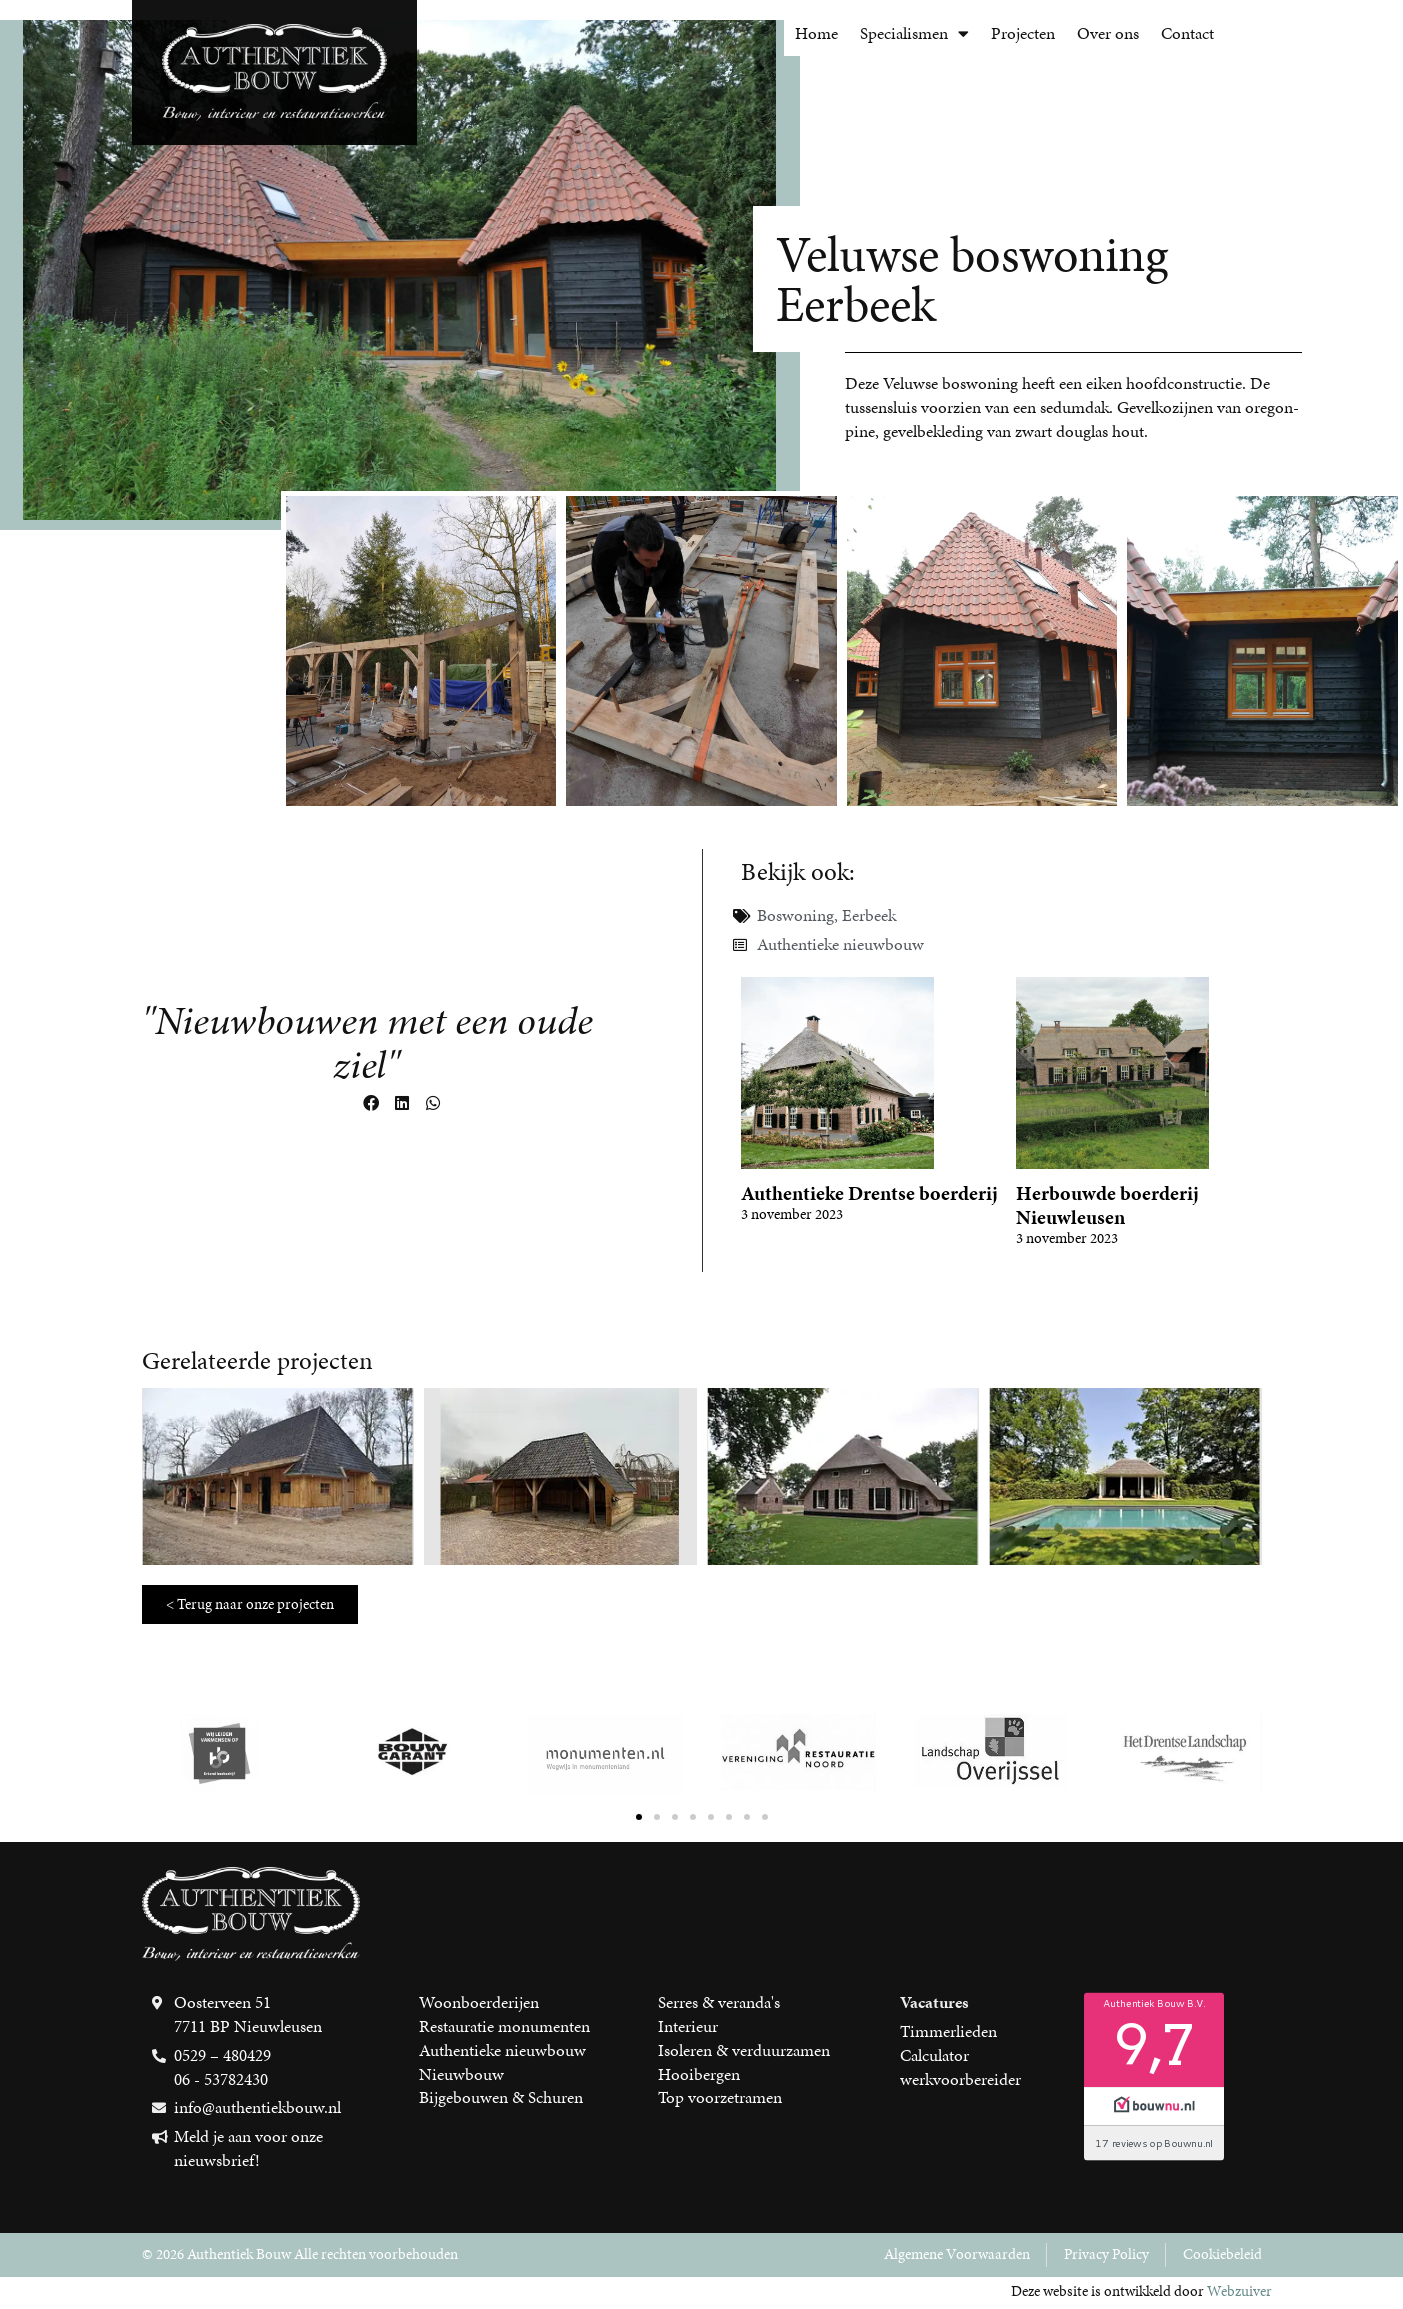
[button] (370, 1103)
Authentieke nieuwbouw (840, 944)
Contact (1187, 33)
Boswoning (795, 915)
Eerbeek (869, 915)
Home (816, 33)
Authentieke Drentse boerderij (869, 1193)
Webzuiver (1239, 2291)
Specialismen (914, 33)
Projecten (1023, 33)
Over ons (1108, 33)
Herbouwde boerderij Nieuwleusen (1107, 1205)
